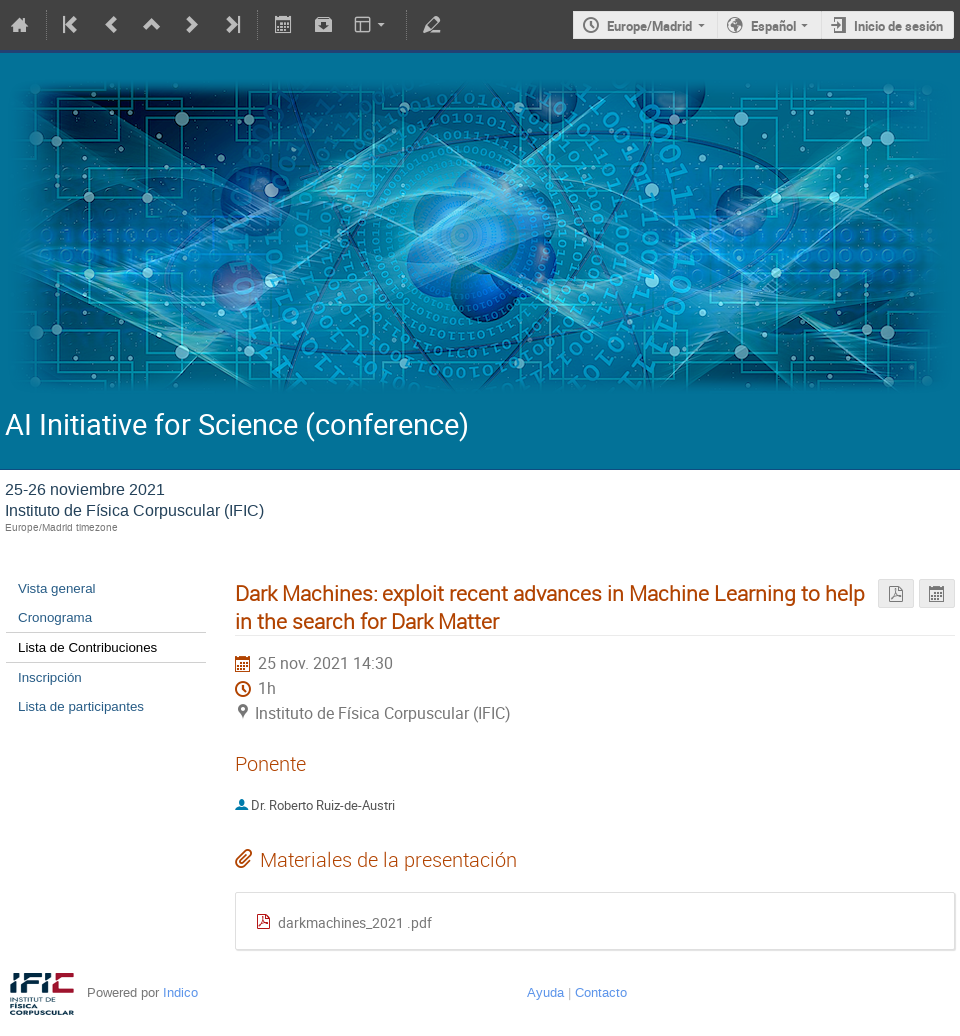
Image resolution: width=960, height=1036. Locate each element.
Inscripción (50, 677)
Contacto (601, 992)
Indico (180, 992)
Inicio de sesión (898, 26)
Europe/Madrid (649, 26)
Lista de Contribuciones (87, 647)
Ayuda (545, 992)
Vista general (57, 588)
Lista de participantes (81, 706)
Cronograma (55, 617)
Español (773, 26)
